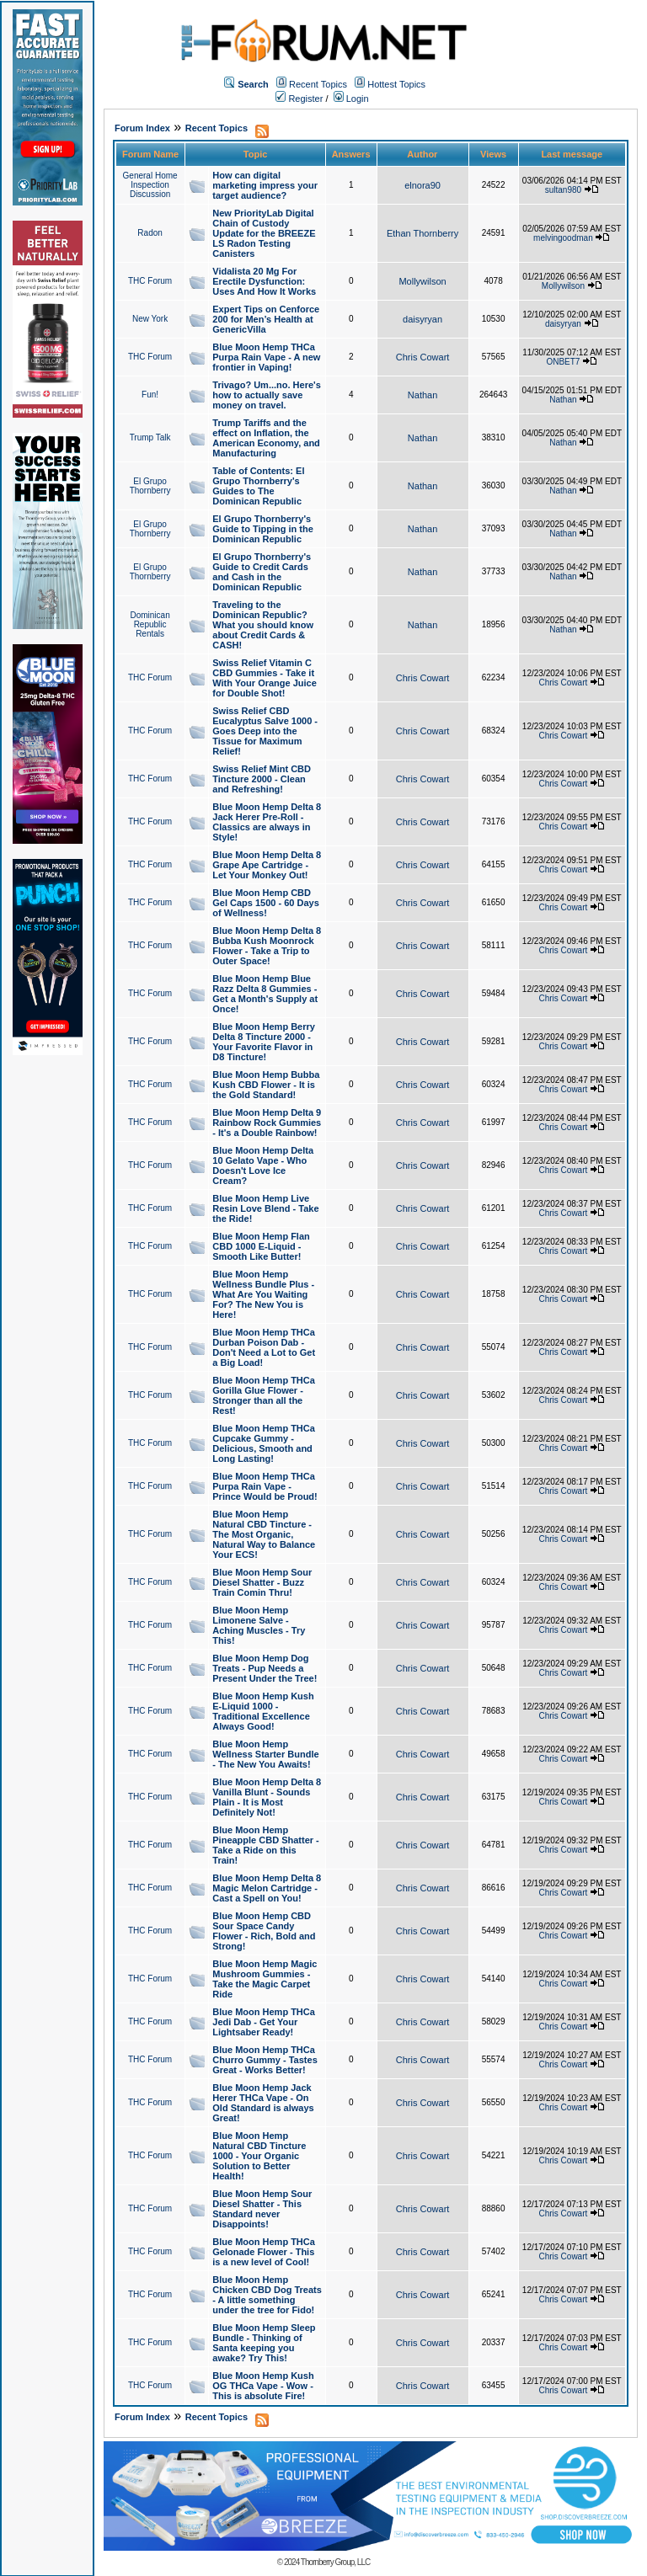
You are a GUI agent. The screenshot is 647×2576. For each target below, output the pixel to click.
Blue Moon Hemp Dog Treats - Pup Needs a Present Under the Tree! (264, 1668)
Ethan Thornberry (422, 233)
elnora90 (422, 185)
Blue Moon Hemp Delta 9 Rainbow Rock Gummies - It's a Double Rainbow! (266, 1122)
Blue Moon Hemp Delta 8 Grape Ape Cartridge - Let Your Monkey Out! (266, 865)
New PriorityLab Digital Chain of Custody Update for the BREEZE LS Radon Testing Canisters (263, 233)
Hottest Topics (396, 84)
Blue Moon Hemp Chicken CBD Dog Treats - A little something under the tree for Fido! (267, 2295)
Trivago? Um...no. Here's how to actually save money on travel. (266, 395)
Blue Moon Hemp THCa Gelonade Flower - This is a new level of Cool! (263, 2252)
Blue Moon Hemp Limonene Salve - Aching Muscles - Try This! (258, 1625)
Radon (149, 232)
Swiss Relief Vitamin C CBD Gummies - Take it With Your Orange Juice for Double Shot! (264, 678)
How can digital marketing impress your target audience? (265, 185)
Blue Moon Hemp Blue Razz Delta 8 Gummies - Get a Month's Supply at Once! (265, 993)
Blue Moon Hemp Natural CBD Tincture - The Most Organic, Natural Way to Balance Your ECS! (263, 1534)
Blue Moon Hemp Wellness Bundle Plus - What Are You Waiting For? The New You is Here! (263, 1294)
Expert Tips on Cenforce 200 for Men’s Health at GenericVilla (265, 319)
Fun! (150, 394)
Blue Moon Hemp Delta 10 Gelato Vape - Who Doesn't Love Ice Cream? (262, 1165)
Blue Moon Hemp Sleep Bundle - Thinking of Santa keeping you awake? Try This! (263, 2343)
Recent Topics (318, 84)
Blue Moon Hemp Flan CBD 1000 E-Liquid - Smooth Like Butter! (261, 1246)
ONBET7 (563, 361)
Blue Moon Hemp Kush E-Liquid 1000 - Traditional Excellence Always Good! (262, 1711)
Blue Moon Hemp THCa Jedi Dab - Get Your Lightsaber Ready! (263, 2022)
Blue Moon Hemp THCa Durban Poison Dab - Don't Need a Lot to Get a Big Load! (263, 1347)
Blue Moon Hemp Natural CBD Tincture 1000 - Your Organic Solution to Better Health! (259, 2156)
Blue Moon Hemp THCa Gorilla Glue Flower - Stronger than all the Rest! (263, 1395)
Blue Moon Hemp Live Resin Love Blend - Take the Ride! (265, 1208)
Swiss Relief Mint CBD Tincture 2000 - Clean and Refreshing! (261, 779)
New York (150, 318)
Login (351, 98)
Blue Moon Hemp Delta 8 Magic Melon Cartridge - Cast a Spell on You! (266, 1888)
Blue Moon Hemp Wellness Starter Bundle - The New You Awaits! (265, 1754)
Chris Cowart (423, 357)
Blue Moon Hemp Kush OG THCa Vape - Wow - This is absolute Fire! (262, 2386)
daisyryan (422, 319)
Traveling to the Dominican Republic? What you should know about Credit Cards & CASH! (262, 625)
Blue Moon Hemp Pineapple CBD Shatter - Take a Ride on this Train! (265, 1845)
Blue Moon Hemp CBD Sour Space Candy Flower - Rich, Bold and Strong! (263, 1931)
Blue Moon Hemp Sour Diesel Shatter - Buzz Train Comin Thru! (262, 1582)
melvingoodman (563, 238)
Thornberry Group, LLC (335, 2562)
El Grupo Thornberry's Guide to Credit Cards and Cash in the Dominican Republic (261, 572)
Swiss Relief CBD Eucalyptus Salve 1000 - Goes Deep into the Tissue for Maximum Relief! (265, 731)
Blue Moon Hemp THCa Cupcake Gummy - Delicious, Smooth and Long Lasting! (263, 1443)
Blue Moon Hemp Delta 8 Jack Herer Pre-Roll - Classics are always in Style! (266, 822)
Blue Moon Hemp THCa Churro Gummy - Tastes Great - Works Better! (265, 2060)
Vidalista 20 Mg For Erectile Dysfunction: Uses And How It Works (264, 281)
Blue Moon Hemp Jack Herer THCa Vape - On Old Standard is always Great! (262, 2103)
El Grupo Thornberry (150, 486)
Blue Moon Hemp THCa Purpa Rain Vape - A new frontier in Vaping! (266, 357)
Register (299, 98)
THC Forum (150, 280)
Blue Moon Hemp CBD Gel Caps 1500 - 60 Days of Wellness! (265, 903)
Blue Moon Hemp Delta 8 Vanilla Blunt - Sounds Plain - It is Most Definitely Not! (266, 1797)
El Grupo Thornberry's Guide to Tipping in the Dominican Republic (262, 529)
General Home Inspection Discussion (150, 185)
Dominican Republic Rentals (149, 624)
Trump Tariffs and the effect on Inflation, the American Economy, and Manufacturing (266, 438)
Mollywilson (422, 281)
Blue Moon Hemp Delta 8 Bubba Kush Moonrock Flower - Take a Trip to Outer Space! (266, 945)
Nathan (422, 395)
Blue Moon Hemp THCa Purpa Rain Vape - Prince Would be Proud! (264, 1486)
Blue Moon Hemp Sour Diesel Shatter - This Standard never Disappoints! (262, 2209)
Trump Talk (150, 437)
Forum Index (142, 128)
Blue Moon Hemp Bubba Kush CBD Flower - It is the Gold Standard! (265, 1084)
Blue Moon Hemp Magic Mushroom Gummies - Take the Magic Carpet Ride (264, 1979)
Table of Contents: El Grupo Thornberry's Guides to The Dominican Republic (258, 486)
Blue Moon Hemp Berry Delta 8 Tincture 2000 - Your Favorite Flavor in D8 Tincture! (263, 1041)
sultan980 (563, 190)
